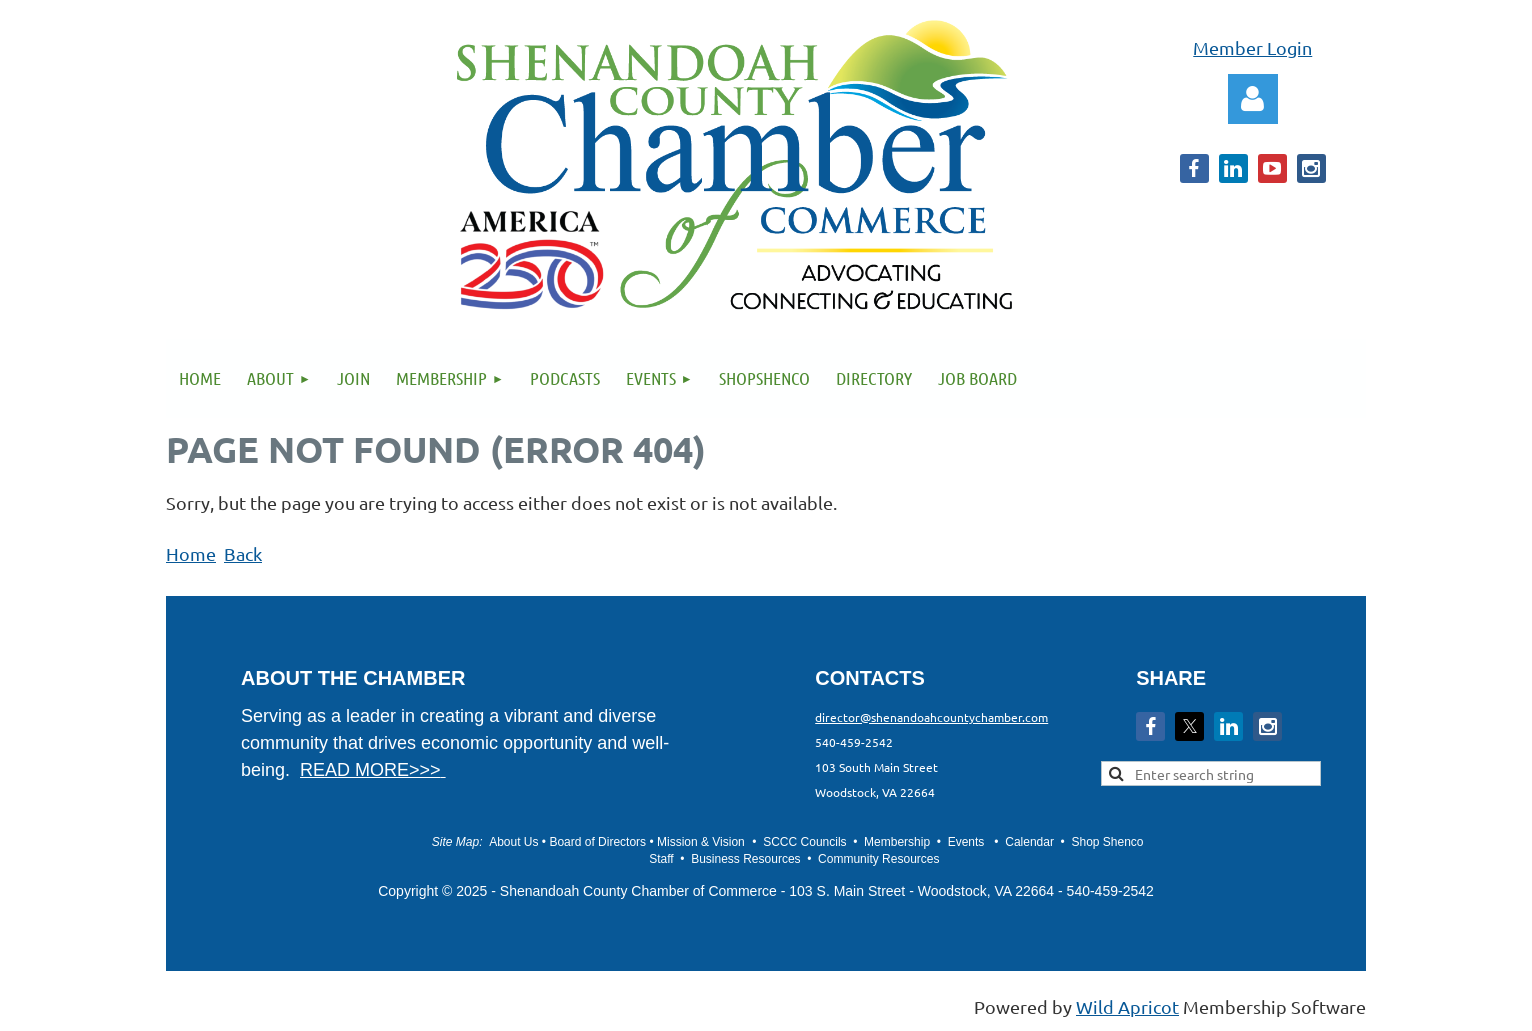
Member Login (1252, 47)
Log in (1253, 99)
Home (191, 553)
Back (243, 553)
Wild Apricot (1127, 1006)
